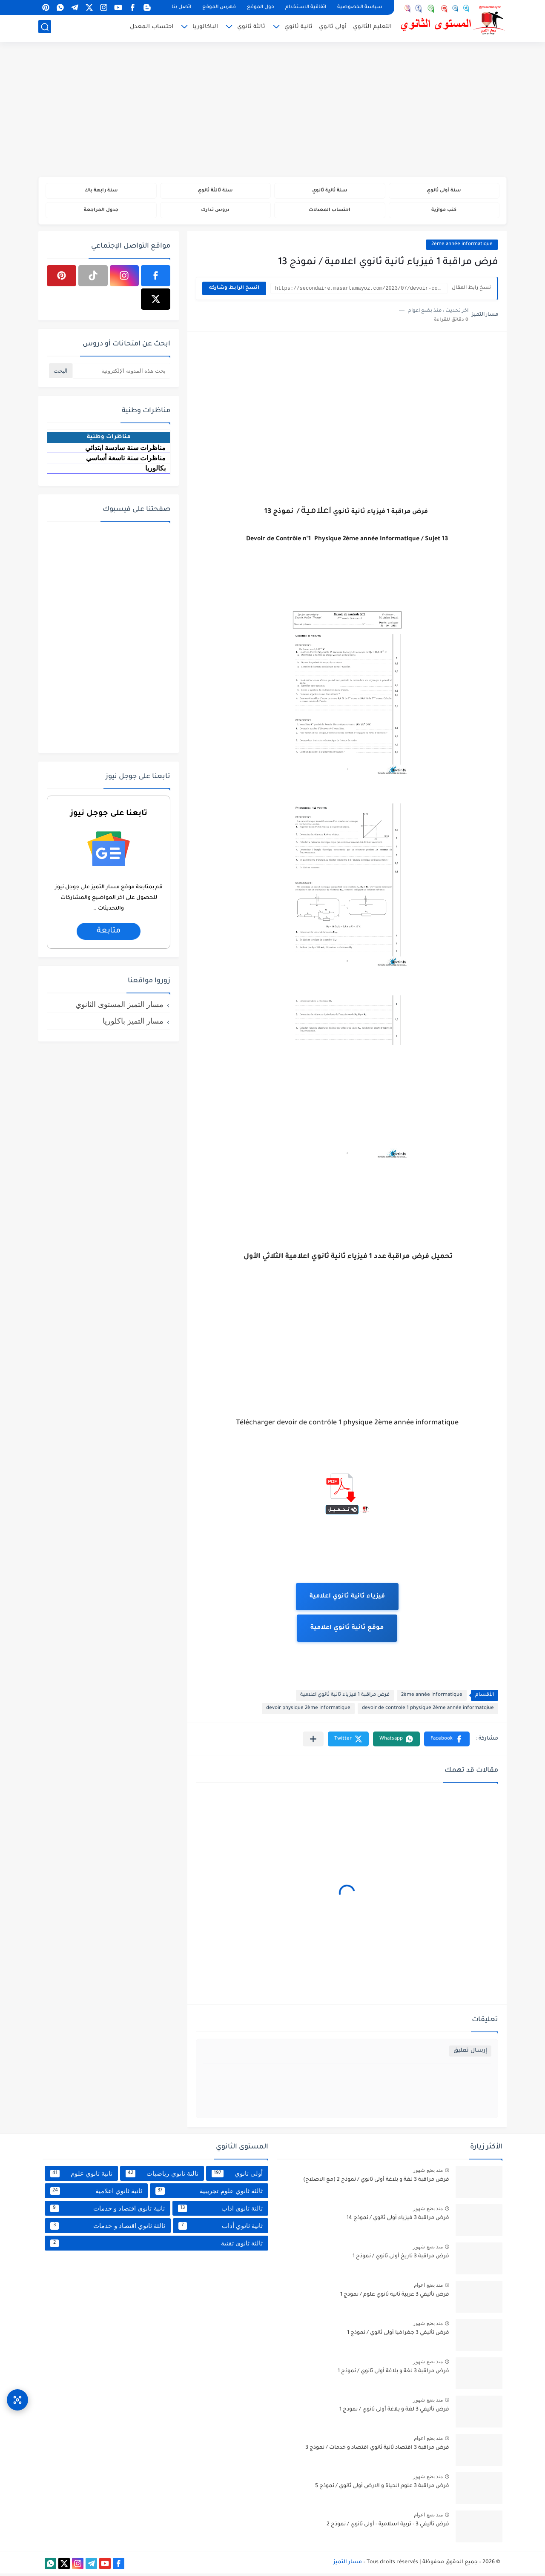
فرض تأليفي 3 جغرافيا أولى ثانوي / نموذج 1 (398, 2336)
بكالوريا (155, 470)
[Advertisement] (272, 110)
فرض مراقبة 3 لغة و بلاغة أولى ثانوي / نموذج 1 (393, 2374)
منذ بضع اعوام (428, 2288)
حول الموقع (260, 7)
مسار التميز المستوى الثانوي (119, 1006)
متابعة (108, 933)
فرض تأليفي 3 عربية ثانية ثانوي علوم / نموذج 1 (394, 2297)
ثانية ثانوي (298, 28)
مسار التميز (347, 2564)
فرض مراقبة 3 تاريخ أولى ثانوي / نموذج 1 (401, 2259)
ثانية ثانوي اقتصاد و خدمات (107, 2210)
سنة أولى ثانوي (443, 191)
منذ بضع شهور (428, 2173)
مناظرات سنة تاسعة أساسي (126, 460)
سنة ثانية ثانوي (329, 191)
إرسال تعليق (470, 2053)
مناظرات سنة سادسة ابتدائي (125, 450)
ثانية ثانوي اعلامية (96, 2193)
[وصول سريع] (17, 2395)
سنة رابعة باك (101, 191)
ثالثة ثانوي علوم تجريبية (209, 2193)
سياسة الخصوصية (359, 7)
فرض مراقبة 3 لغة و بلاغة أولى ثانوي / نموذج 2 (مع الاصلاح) (376, 2182)
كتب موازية (443, 211)
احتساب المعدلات (329, 211)
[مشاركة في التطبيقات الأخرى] (313, 1741)
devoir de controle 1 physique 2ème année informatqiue (428, 1711)
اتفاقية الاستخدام (305, 7)
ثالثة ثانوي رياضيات (162, 2175)
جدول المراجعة (101, 211)
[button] (447, 1741)
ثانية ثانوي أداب (220, 2228)
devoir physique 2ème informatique (308, 1711)
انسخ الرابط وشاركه (234, 291)
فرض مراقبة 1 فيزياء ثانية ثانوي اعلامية (345, 1697)
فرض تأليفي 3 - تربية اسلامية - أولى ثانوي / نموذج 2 (388, 2527)
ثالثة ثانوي (251, 28)
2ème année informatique (462, 246)
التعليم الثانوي (372, 28)
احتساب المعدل (151, 28)
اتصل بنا (181, 7)
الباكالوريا (205, 28)
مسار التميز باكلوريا (133, 1023)
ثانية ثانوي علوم (81, 2175)
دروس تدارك (215, 211)
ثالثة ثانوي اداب (220, 2210)
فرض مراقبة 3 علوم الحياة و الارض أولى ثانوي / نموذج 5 (382, 2489)
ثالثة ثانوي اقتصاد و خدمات (107, 2228)
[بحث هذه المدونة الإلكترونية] (121, 373)
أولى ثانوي (333, 28)
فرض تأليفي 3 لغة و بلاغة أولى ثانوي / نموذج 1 (394, 2412)
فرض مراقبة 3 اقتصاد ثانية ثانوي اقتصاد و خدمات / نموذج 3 (377, 2450)
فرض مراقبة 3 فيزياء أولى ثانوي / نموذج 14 (398, 2221)
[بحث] (44, 28)
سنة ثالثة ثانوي (215, 191)
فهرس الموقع (219, 7)
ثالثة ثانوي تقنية (156, 2245)
